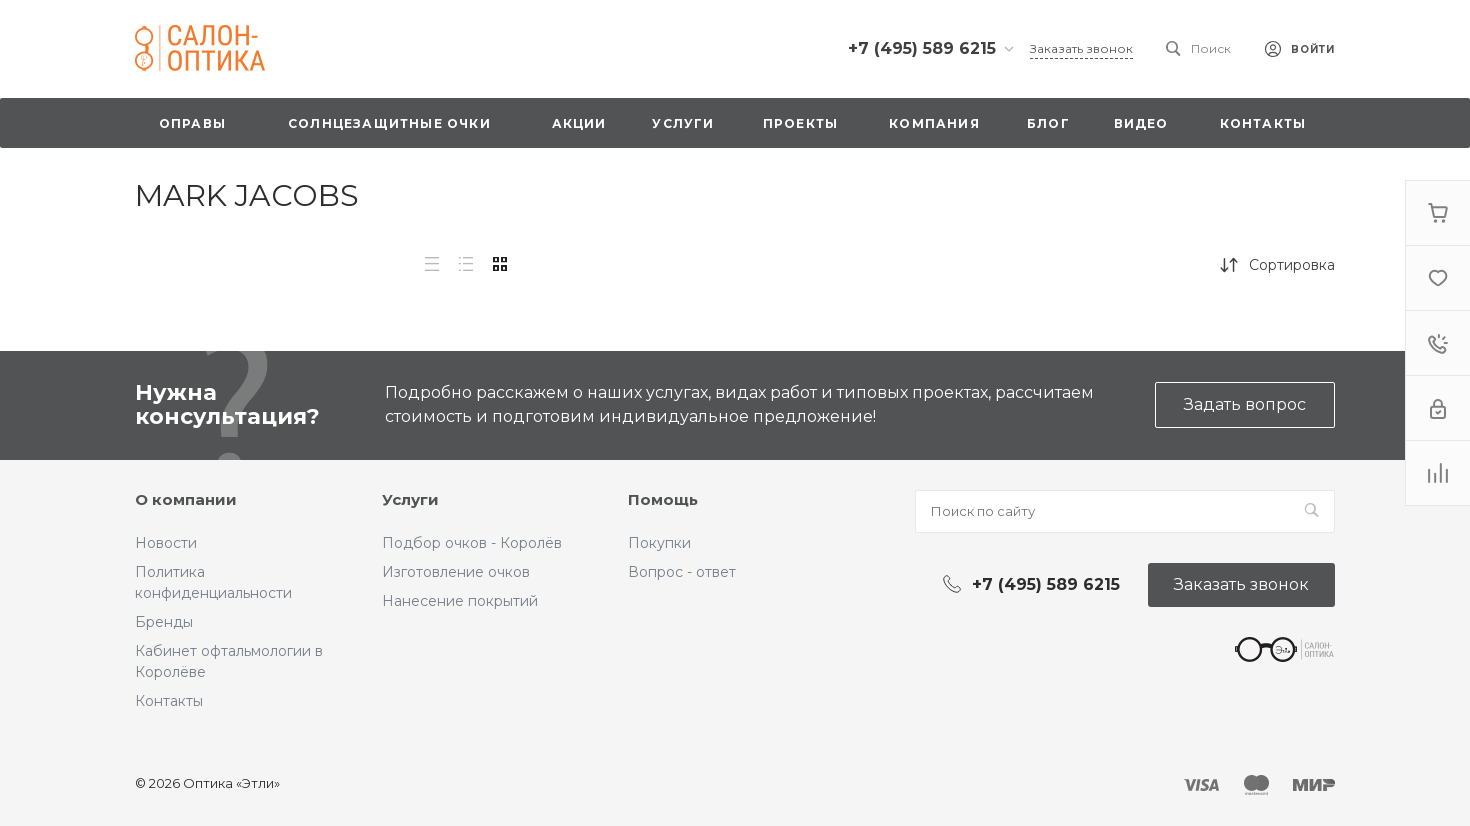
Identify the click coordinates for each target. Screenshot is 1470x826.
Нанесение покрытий (460, 601)
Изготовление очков (456, 572)
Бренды (164, 622)
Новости (166, 543)
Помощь (663, 499)
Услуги (410, 499)
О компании (186, 499)
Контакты (169, 701)
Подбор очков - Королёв (472, 543)
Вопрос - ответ (682, 572)
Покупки (659, 543)
